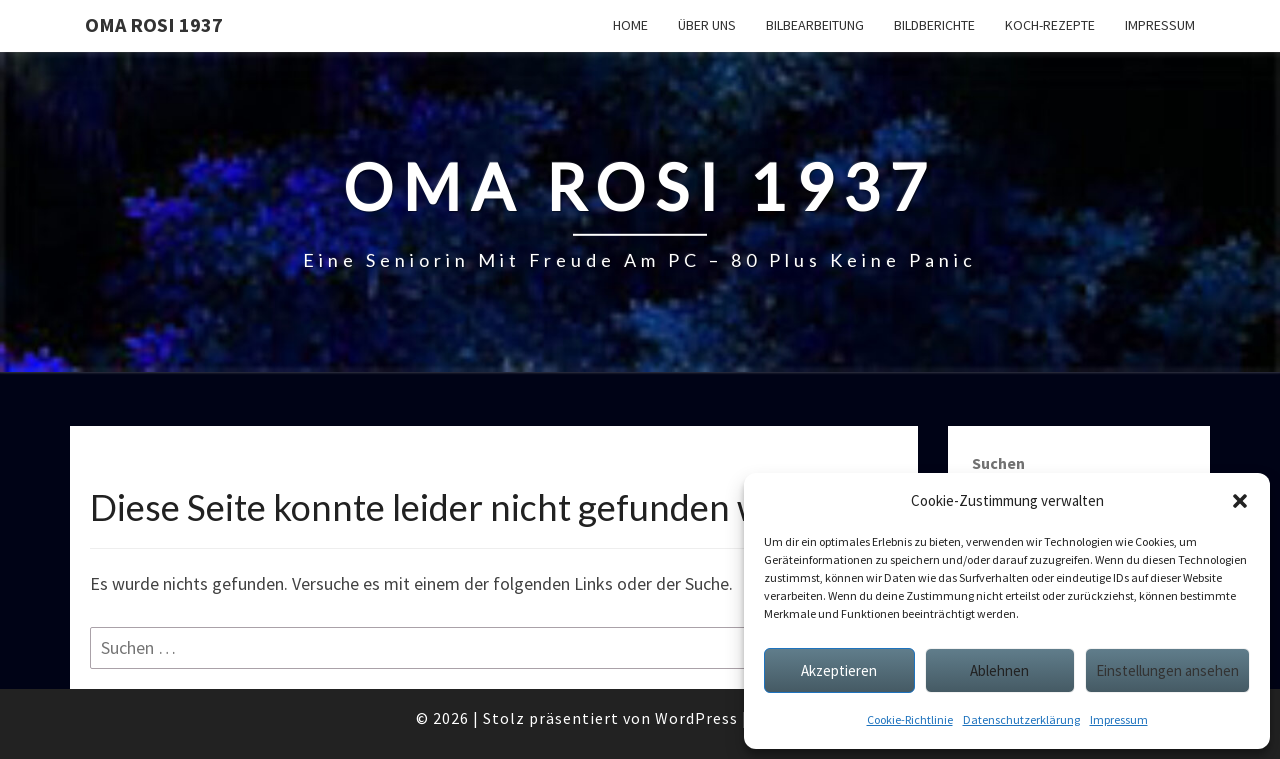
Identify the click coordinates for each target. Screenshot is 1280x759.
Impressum (1119, 719)
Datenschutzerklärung (1021, 719)
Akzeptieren (839, 670)
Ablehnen (999, 670)
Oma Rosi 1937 (154, 24)
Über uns (707, 25)
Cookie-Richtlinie (910, 719)
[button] (1240, 501)
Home (630, 25)
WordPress (696, 718)
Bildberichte (934, 25)
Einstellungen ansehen (1167, 670)
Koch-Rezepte (1050, 25)
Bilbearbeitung (815, 25)
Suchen (998, 463)
